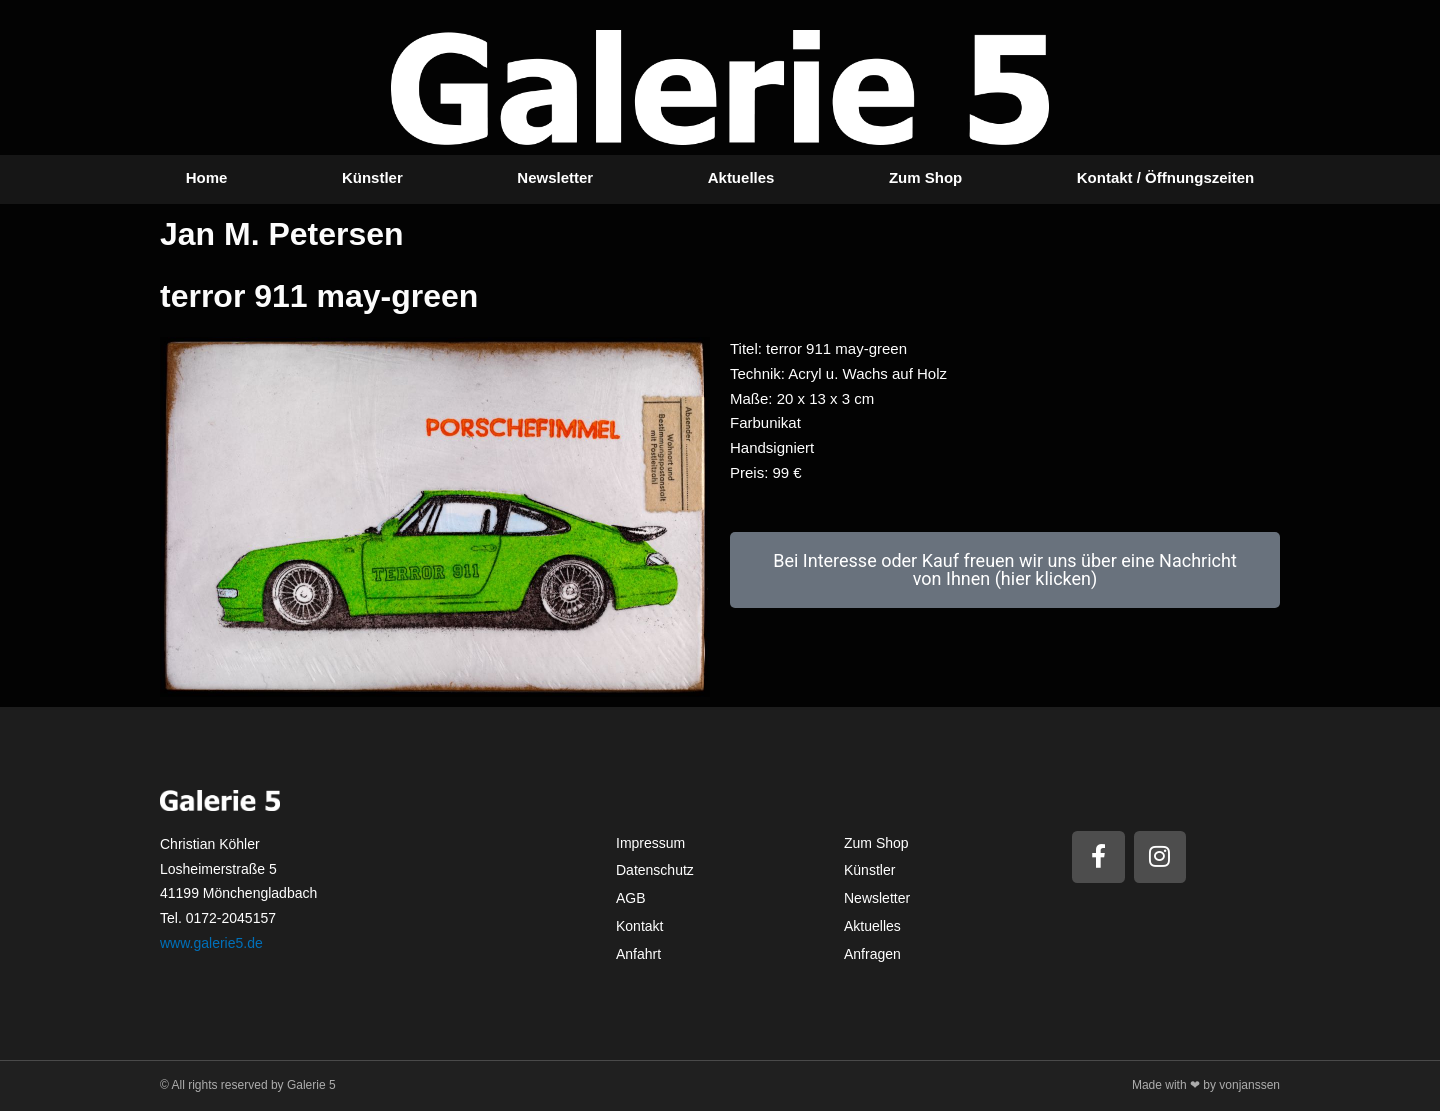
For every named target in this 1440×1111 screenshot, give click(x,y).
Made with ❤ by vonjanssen (1206, 1085)
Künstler (372, 177)
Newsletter (555, 177)
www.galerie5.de (211, 943)
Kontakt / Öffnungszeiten (1166, 177)
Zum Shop (925, 177)
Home (207, 177)
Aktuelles (741, 177)
